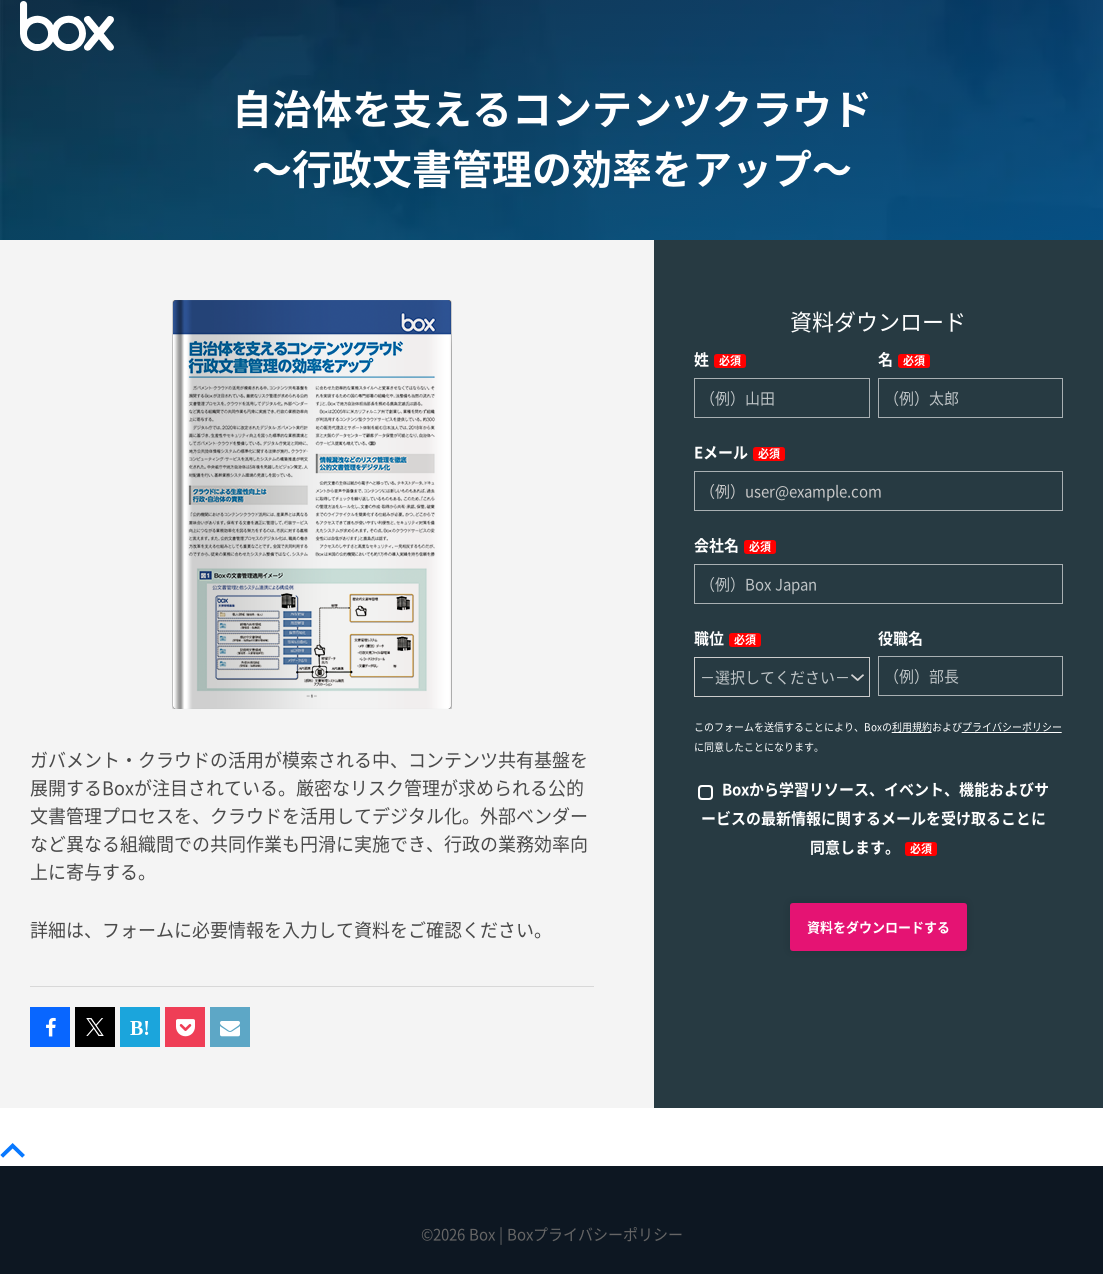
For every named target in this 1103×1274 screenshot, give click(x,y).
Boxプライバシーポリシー (595, 1234)
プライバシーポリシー (1012, 727)
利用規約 (912, 727)
